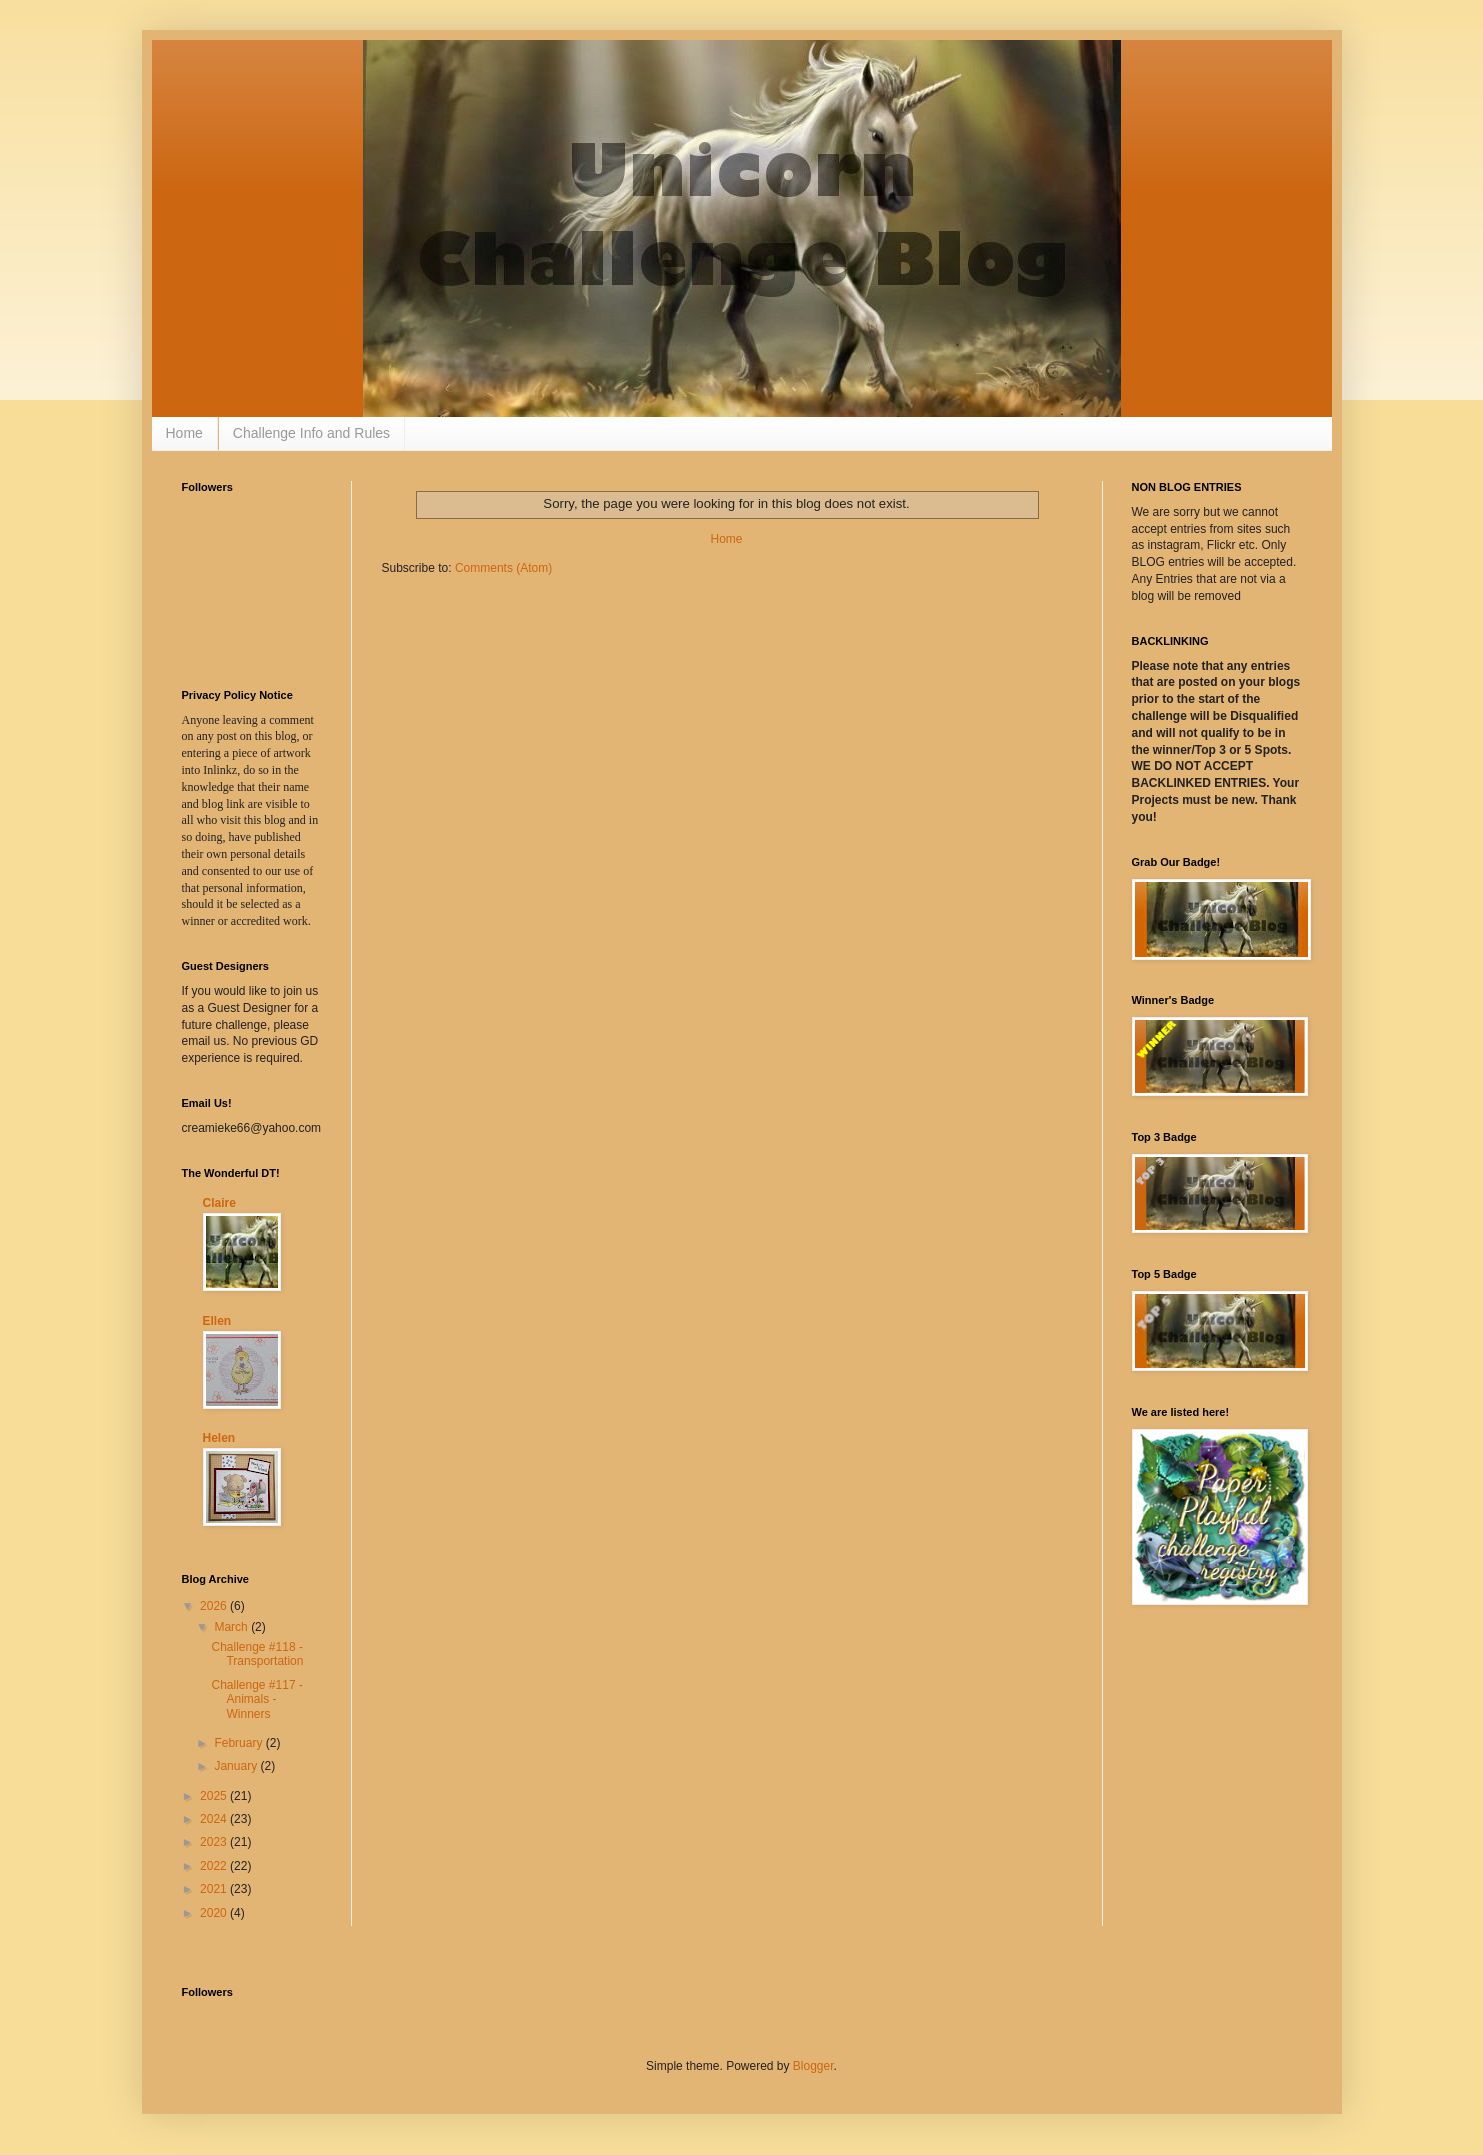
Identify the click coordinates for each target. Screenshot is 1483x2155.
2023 (215, 1842)
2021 (215, 1889)
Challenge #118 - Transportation (257, 1654)
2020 (215, 1913)
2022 (215, 1866)
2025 (215, 1796)
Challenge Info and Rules (311, 433)
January (237, 1766)
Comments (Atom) (503, 568)
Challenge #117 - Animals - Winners (256, 1699)
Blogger (813, 2066)
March (232, 1627)
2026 (215, 1606)
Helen (219, 1438)
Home (184, 433)
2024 (215, 1819)
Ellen (217, 1321)
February (239, 1743)
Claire (219, 1203)
